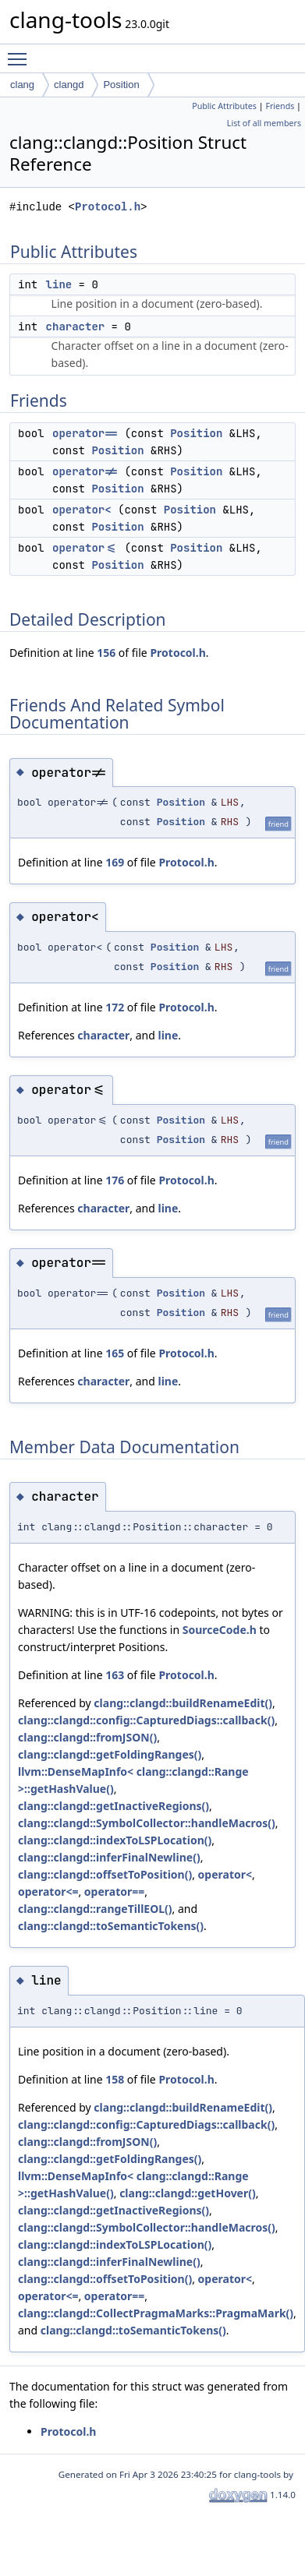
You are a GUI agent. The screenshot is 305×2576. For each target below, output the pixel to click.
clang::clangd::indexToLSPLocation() (114, 1840)
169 (114, 862)
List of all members (264, 123)
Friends (279, 106)
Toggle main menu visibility (21, 52)
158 (114, 2079)
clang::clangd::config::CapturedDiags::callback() (146, 1720)
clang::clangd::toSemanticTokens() (111, 1925)
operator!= (85, 471)
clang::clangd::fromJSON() (87, 1737)
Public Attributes (224, 106)
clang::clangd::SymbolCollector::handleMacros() (146, 1823)
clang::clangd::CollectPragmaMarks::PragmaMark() (155, 2313)
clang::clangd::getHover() (187, 2193)
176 (114, 1180)
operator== (85, 433)
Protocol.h (107, 206)
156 (106, 652)
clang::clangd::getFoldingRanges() (109, 1754)
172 (114, 1007)
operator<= (85, 548)
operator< (82, 510)
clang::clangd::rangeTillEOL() (95, 1908)
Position (121, 84)
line (59, 284)
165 (114, 1353)
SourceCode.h (220, 1629)
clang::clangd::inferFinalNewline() (109, 1857)
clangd (68, 84)
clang (22, 84)
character (75, 326)
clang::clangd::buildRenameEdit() (183, 1703)
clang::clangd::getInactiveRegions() (113, 1805)
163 (114, 1674)
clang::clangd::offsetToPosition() (105, 1874)
